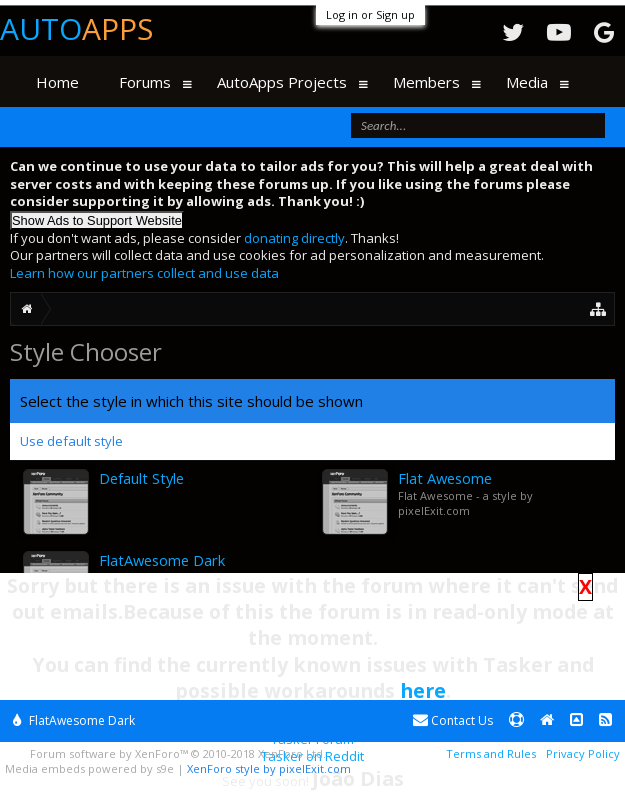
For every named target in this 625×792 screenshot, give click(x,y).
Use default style (71, 441)
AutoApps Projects (282, 82)
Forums (145, 82)
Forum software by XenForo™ (178, 753)
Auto (76, 28)
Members (426, 82)
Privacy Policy (583, 753)
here (423, 690)
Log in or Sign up (370, 14)
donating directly (294, 238)
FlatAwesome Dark (74, 720)
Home (57, 82)
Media (527, 82)
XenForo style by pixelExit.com (269, 768)
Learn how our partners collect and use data (144, 273)
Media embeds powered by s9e (89, 768)
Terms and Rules (491, 753)
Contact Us (453, 720)
